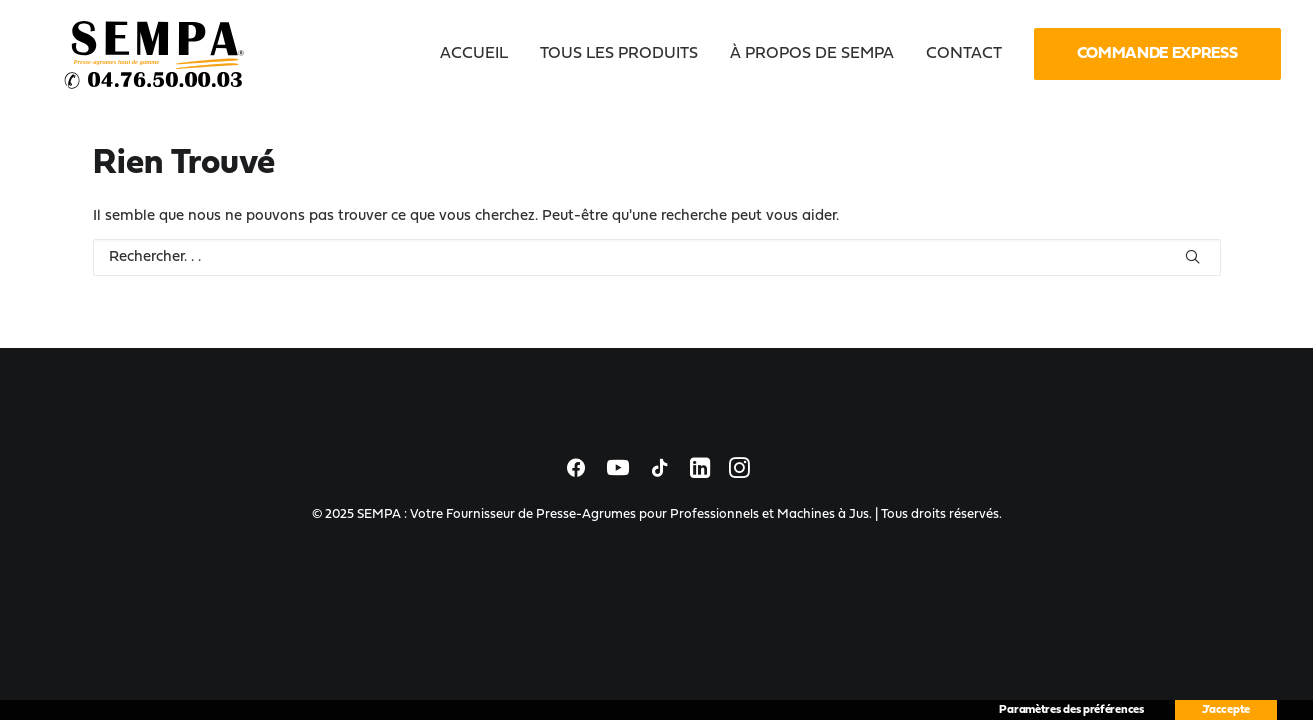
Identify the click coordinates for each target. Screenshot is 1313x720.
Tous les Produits (619, 54)
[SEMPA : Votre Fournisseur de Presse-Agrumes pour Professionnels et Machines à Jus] (156, 54)
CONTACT (964, 54)
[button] (1192, 256)
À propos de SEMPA (812, 54)
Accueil (474, 54)
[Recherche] (657, 257)
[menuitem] (481, 54)
